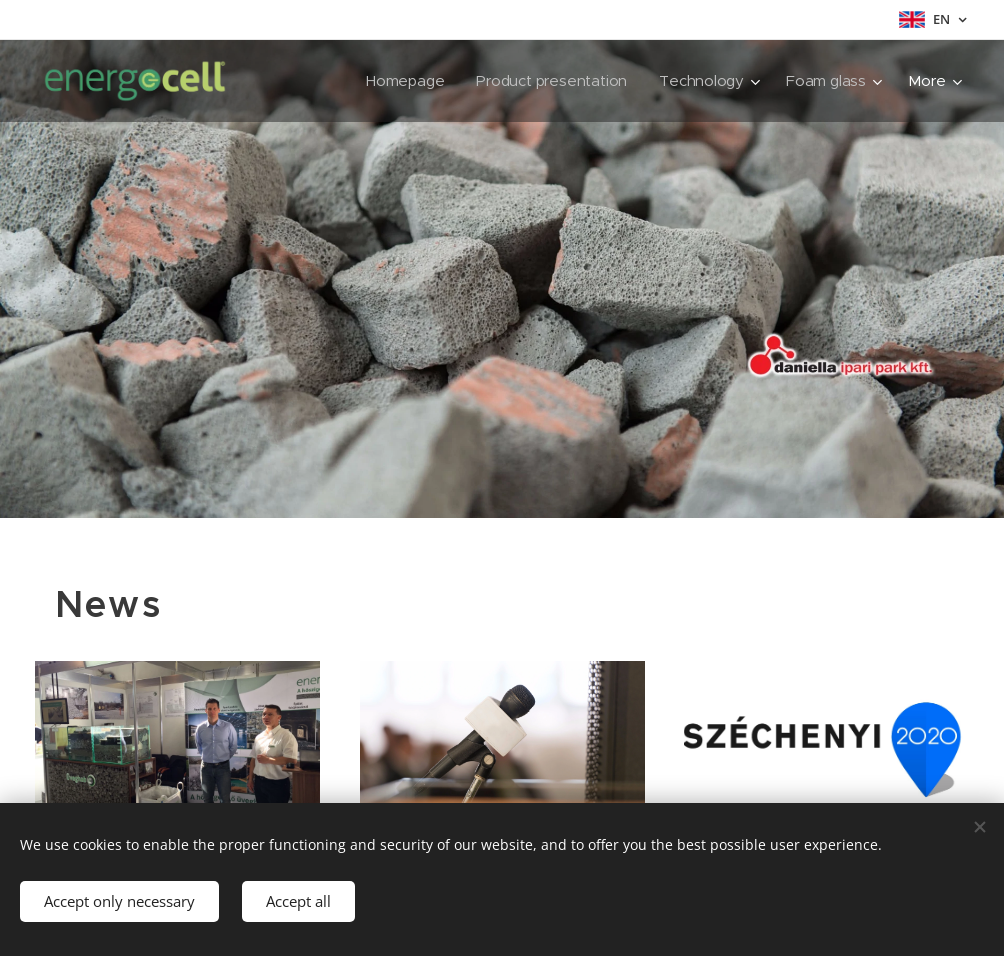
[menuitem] (401, 81)
